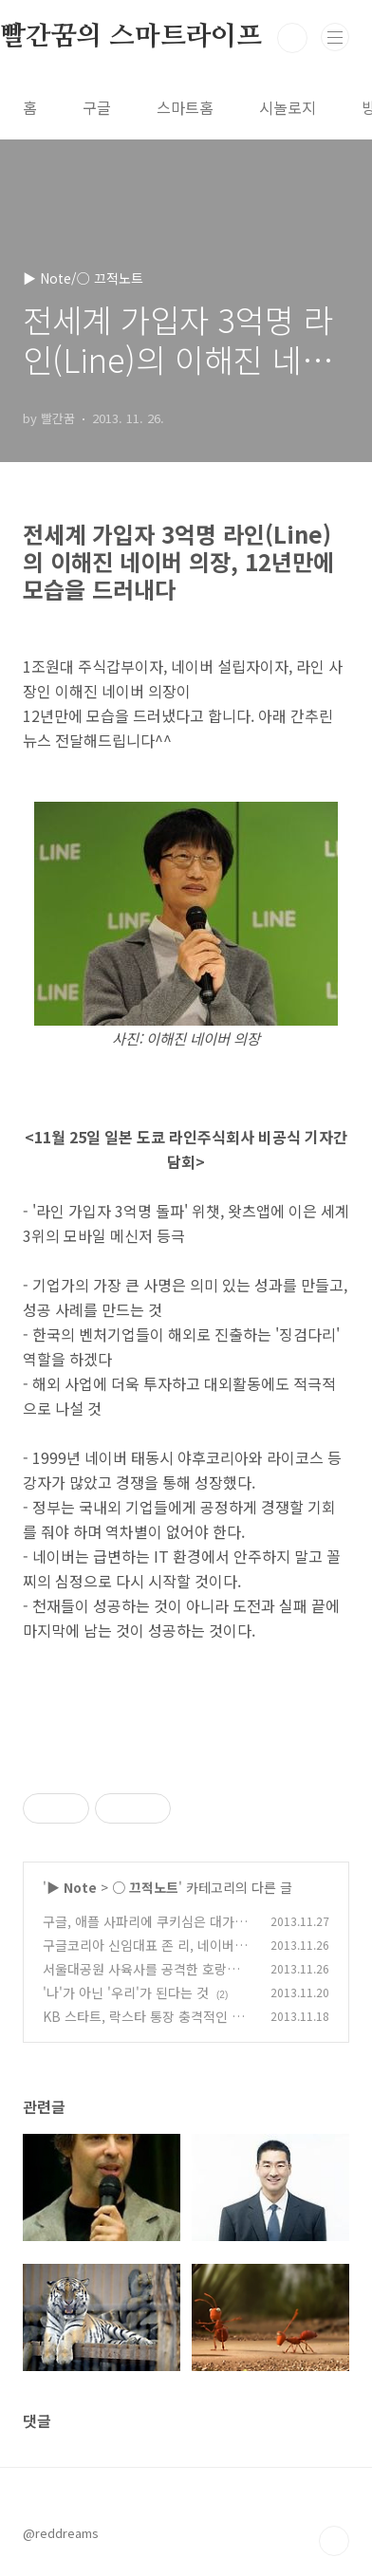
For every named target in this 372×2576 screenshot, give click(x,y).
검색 (292, 38)
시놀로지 (287, 107)
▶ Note (71, 1887)
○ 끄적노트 (145, 1887)
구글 (97, 107)
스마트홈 (185, 107)
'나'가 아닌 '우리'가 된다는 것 (126, 1992)
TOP (334, 2541)
